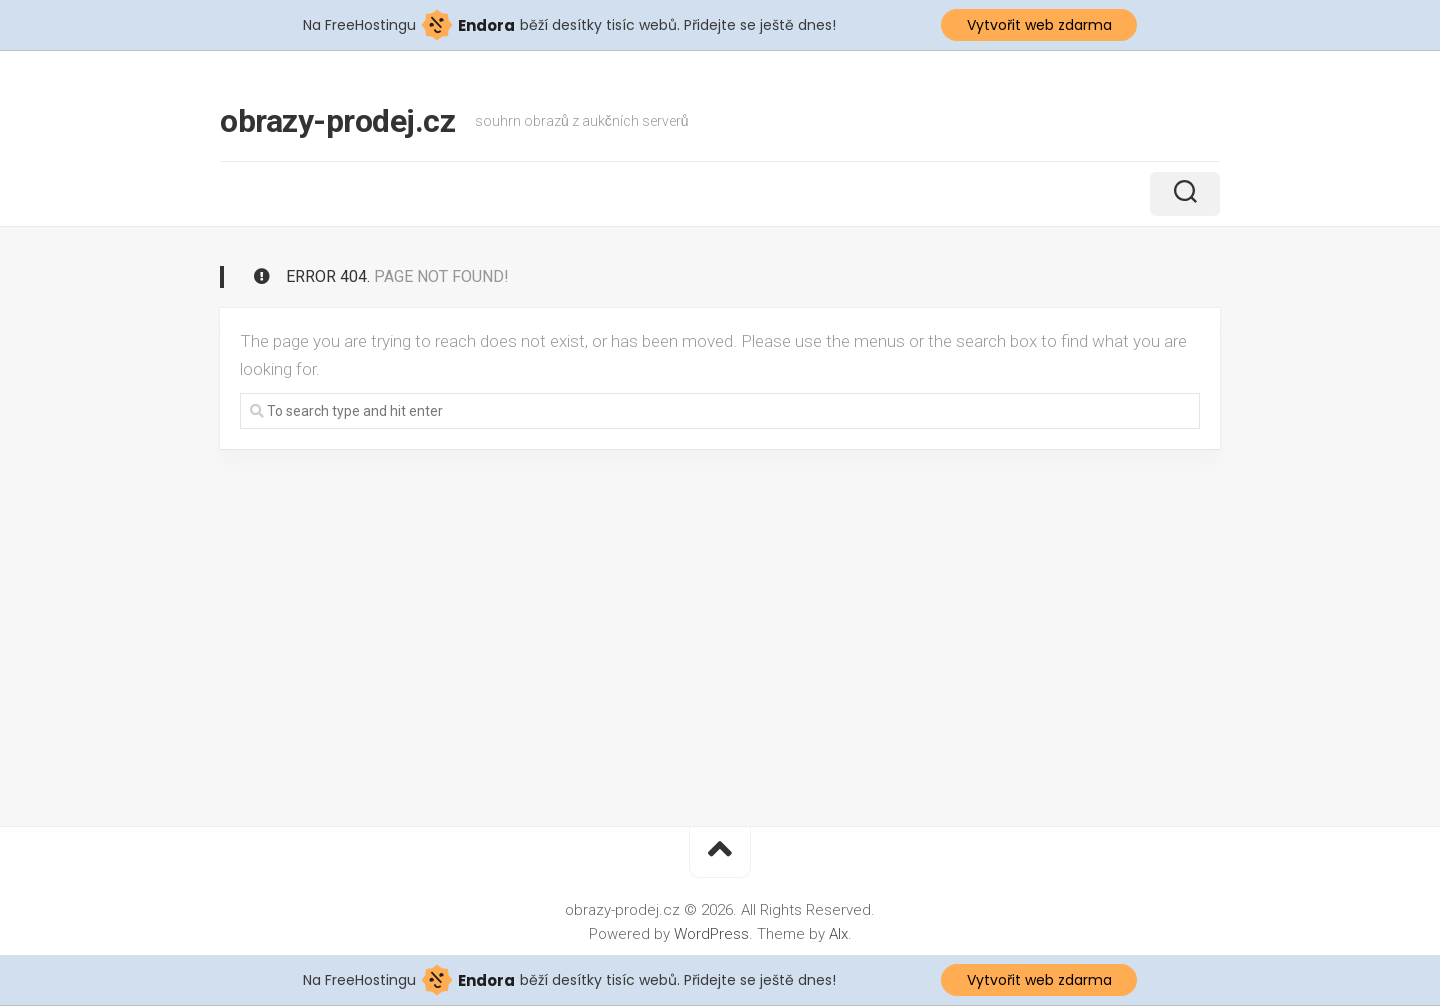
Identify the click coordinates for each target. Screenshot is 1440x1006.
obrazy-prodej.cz (337, 121)
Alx (838, 934)
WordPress (711, 934)
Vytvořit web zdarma (1039, 25)
